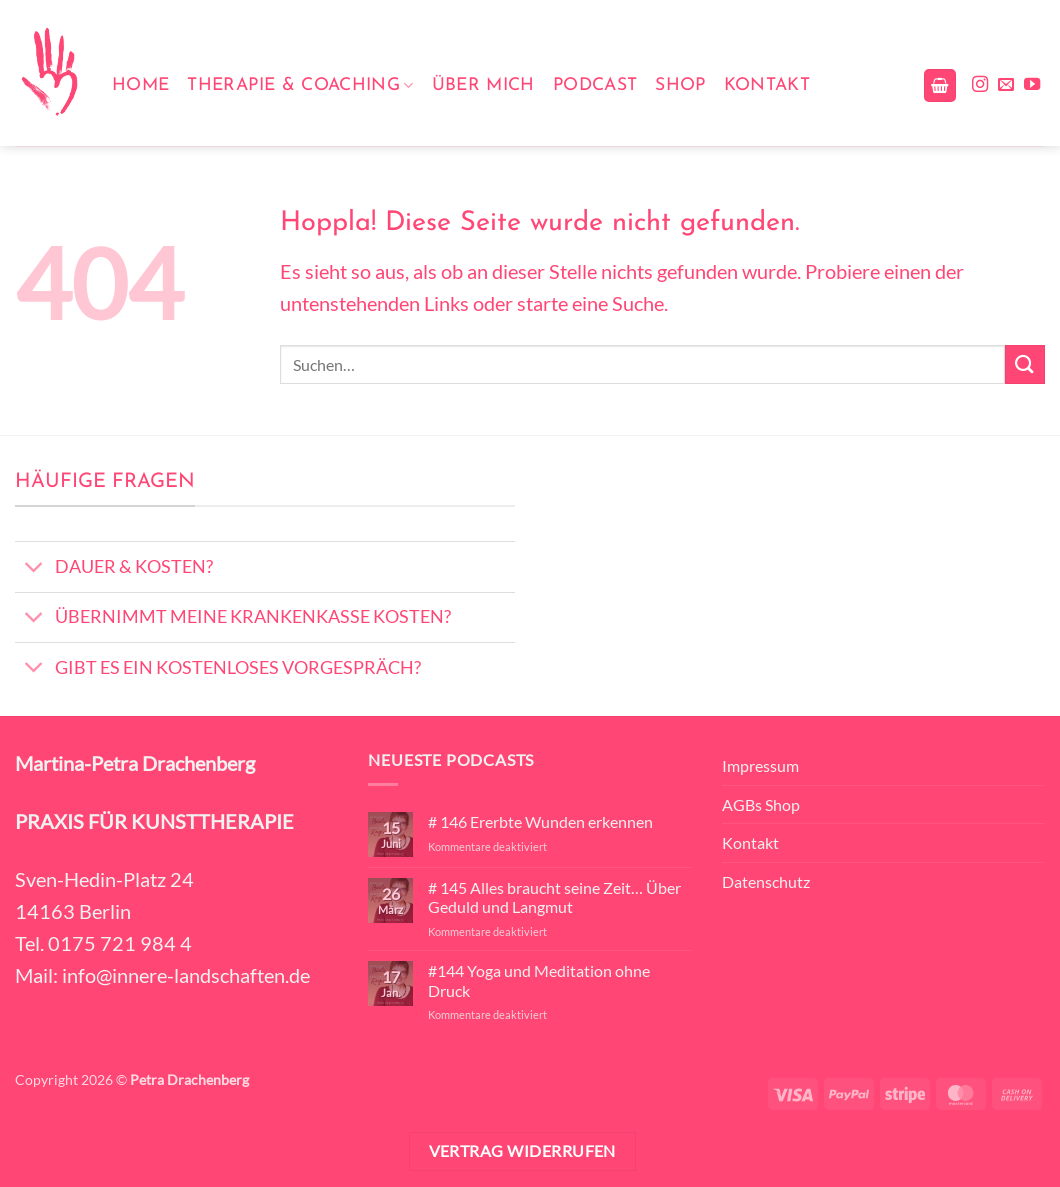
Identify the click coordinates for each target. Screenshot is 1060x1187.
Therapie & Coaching (300, 85)
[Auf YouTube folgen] (1032, 85)
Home (140, 85)
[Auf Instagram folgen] (980, 85)
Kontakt (767, 85)
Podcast (595, 85)
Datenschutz (766, 881)
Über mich (483, 85)
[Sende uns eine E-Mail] (1006, 85)
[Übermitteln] (1025, 364)
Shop (680, 85)
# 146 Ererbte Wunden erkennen (540, 821)
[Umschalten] (34, 569)
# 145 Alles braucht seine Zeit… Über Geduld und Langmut (554, 897)
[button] (940, 85)
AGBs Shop (761, 804)
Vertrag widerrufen (522, 1151)
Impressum (760, 765)
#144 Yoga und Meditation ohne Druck (539, 980)
